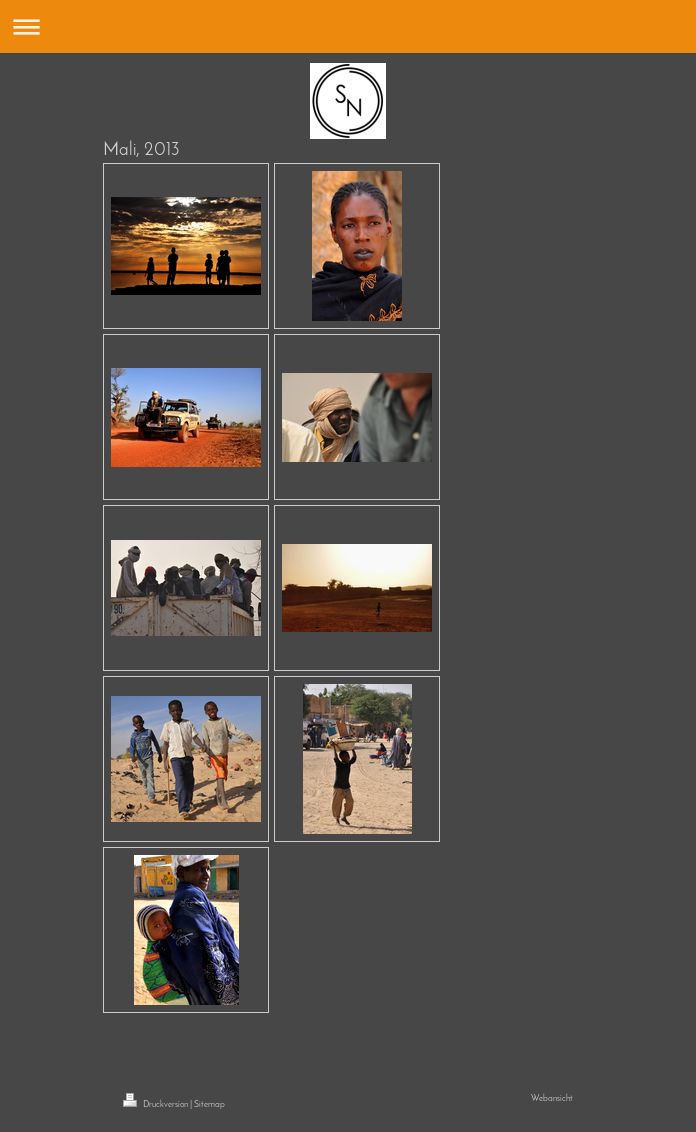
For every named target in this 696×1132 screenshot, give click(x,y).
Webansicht (552, 1098)
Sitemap (209, 1104)
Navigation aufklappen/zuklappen (348, 26)
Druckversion (156, 1104)
